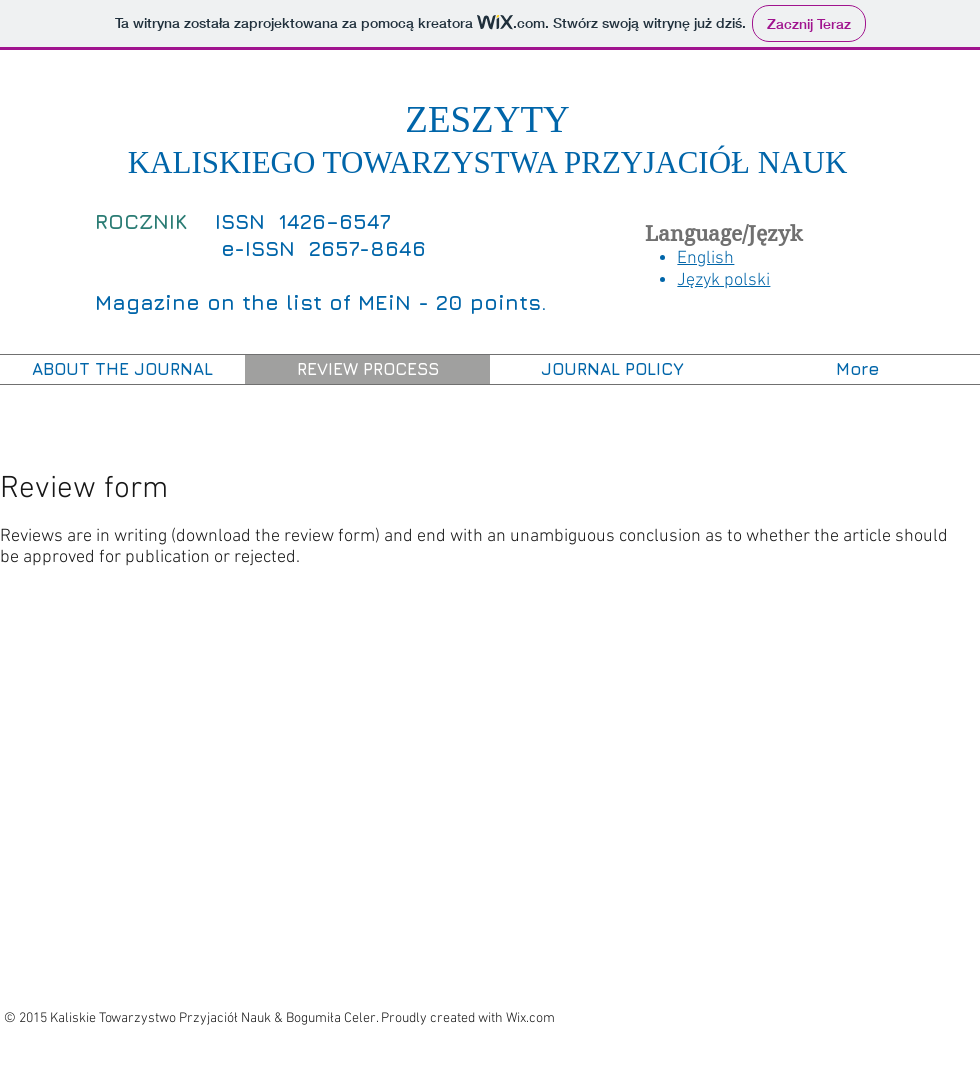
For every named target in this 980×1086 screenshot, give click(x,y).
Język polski (723, 280)
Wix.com (530, 1018)
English (705, 258)
